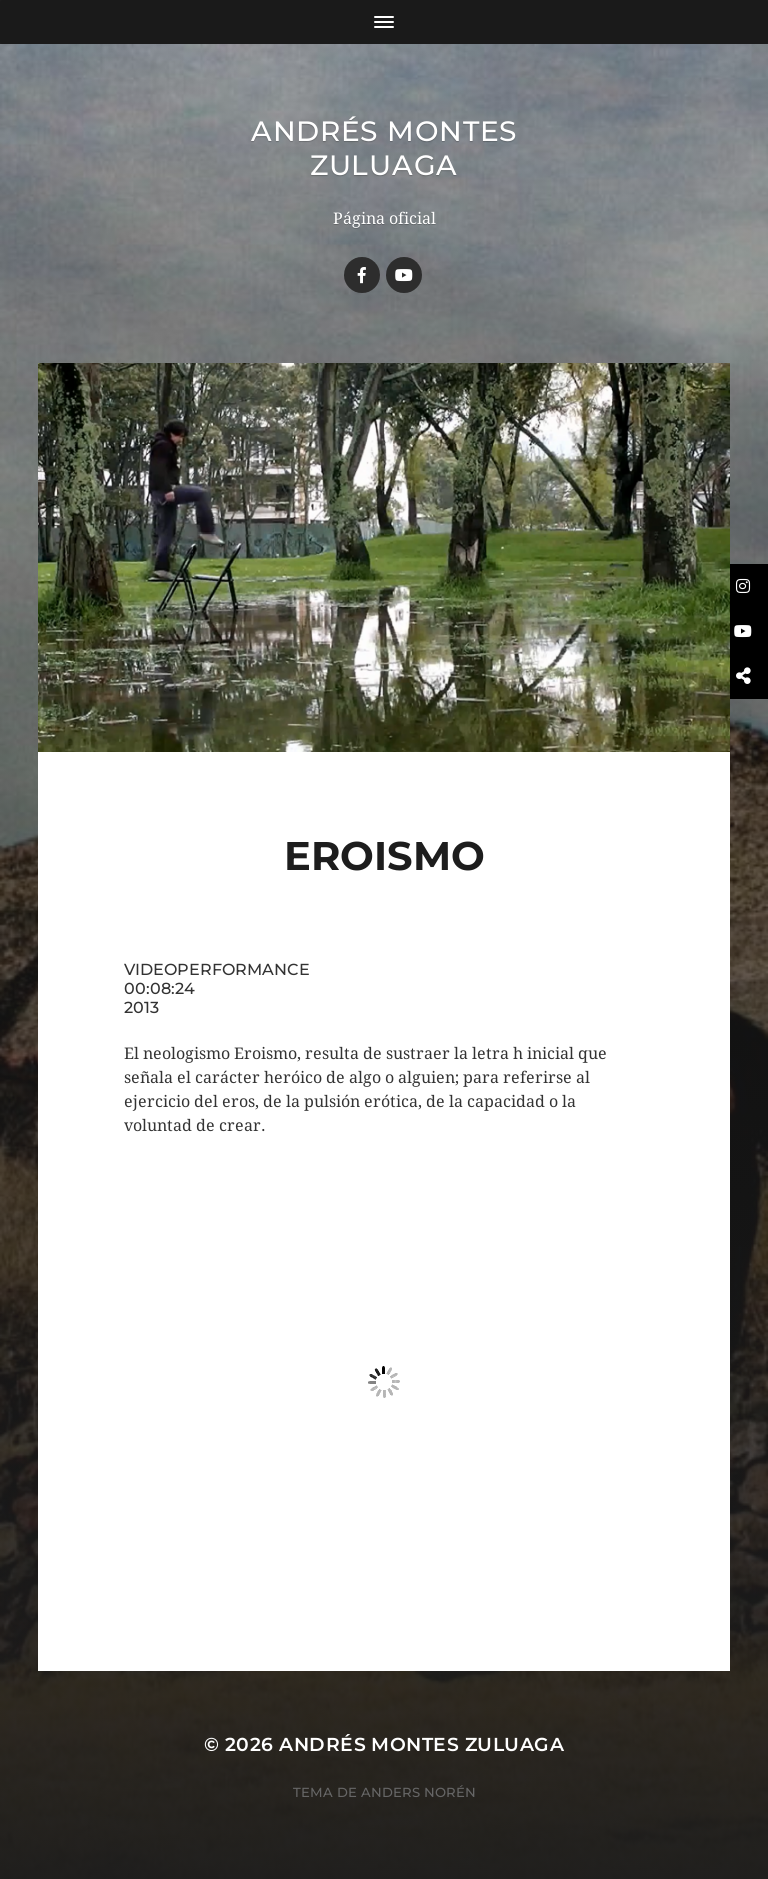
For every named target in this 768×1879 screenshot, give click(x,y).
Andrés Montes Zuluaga (384, 148)
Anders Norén (418, 1792)
